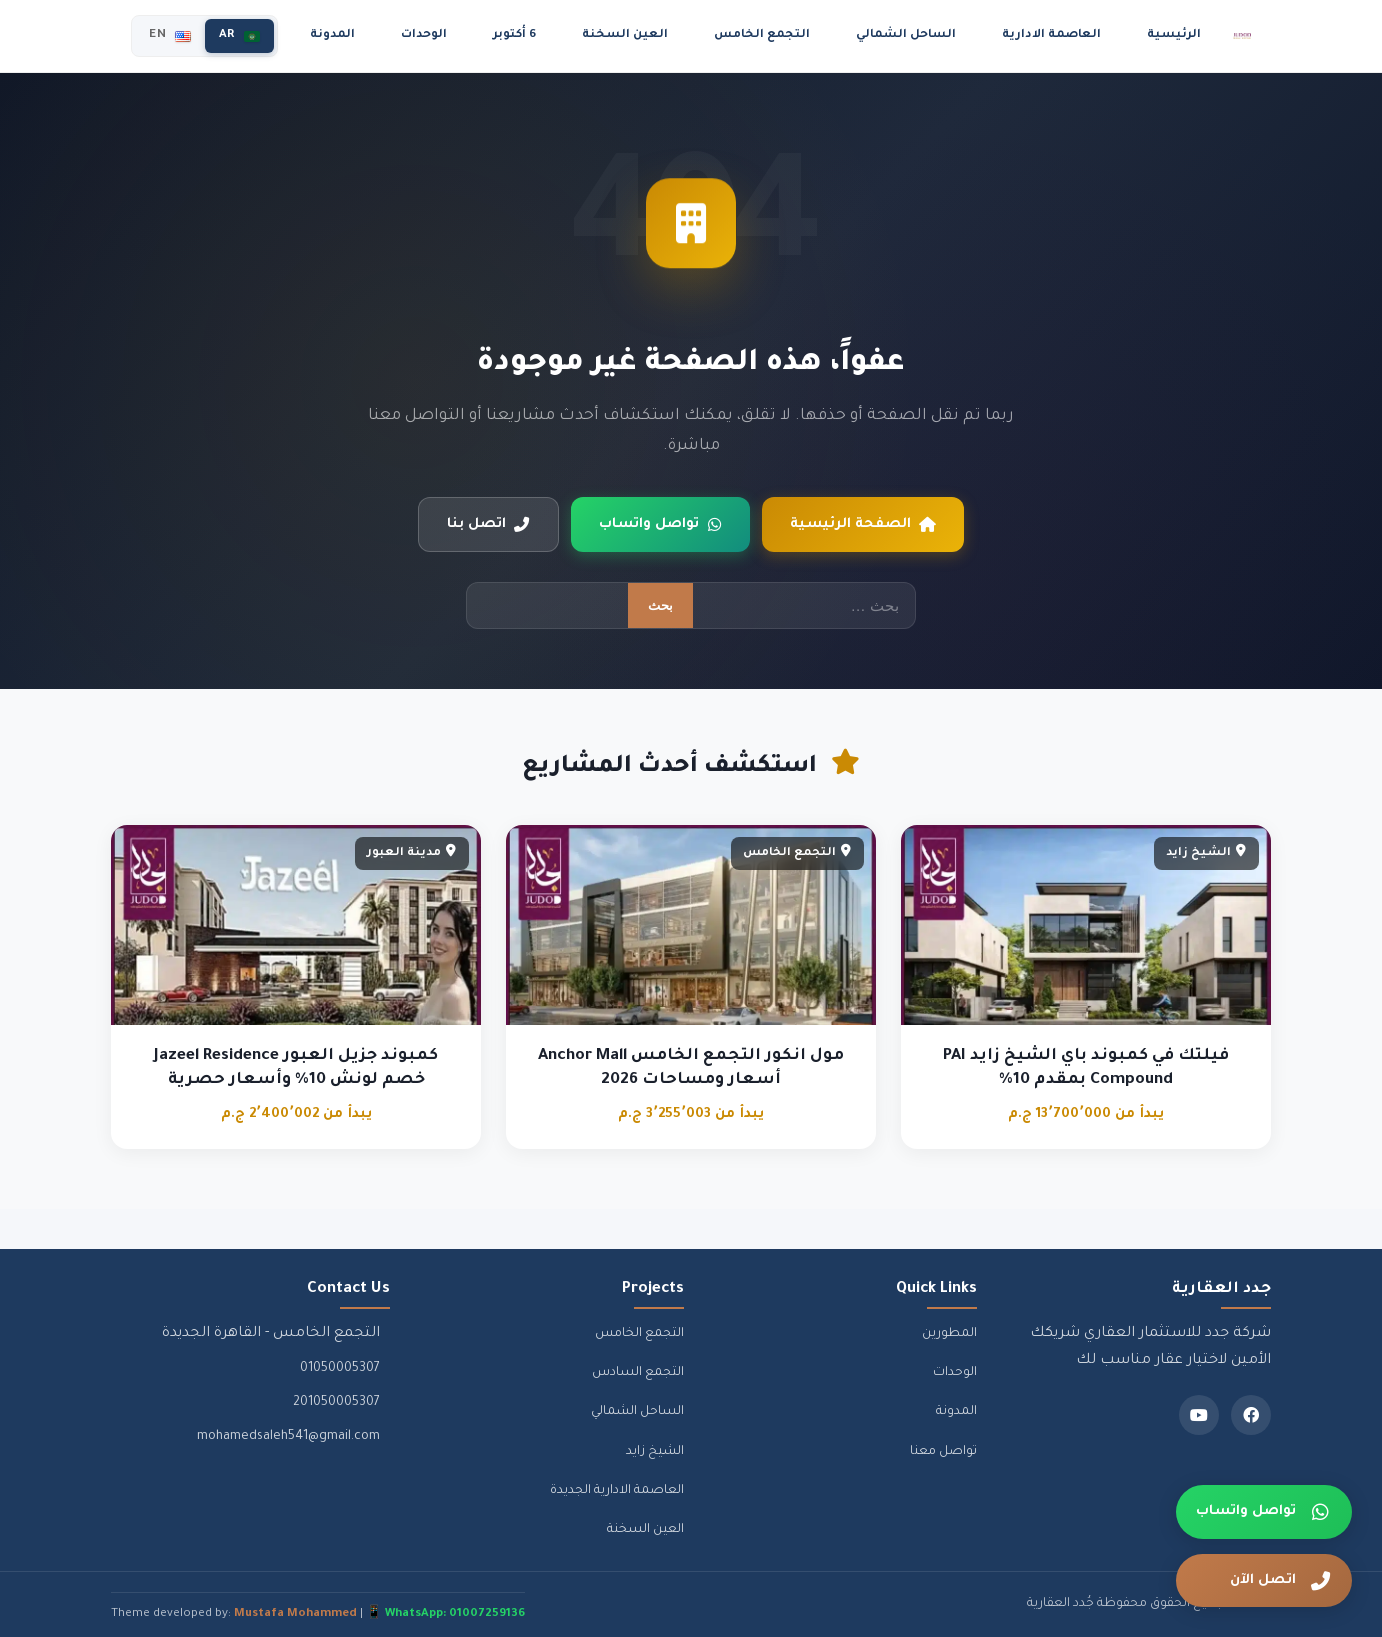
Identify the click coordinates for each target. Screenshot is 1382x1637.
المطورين (949, 1334)
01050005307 (340, 1369)
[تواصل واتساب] (1264, 1512)
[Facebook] (1251, 1415)
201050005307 (336, 1403)
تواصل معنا (943, 1452)
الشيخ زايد (655, 1452)
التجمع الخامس (762, 35)
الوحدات (424, 35)
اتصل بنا (488, 525)
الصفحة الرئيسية (863, 525)
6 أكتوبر (514, 35)
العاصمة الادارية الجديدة (617, 1491)
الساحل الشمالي (906, 35)
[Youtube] (1199, 1415)
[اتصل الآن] (1264, 1581)
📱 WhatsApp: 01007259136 (445, 1614)
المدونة (332, 35)
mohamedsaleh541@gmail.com (288, 1437)
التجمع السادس (638, 1373)
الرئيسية (1174, 35)
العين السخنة (625, 35)
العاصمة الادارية (1051, 35)
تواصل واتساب (660, 525)
